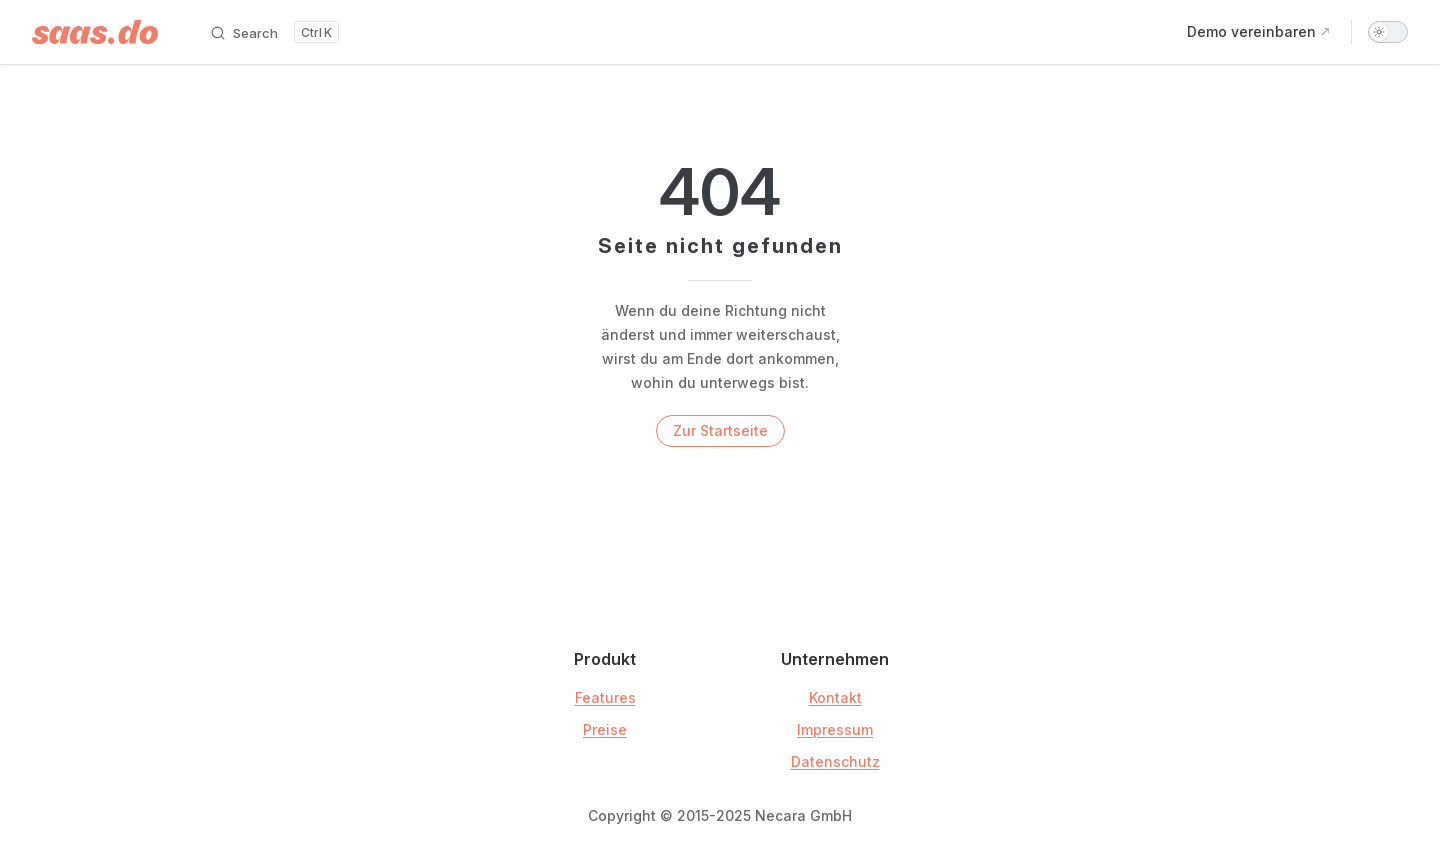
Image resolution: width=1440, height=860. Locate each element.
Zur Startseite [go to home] (720, 430)
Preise (605, 729)
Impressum (835, 729)
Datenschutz (835, 761)
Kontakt (835, 697)
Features (605, 697)
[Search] (274, 32)
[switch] (1388, 32)
